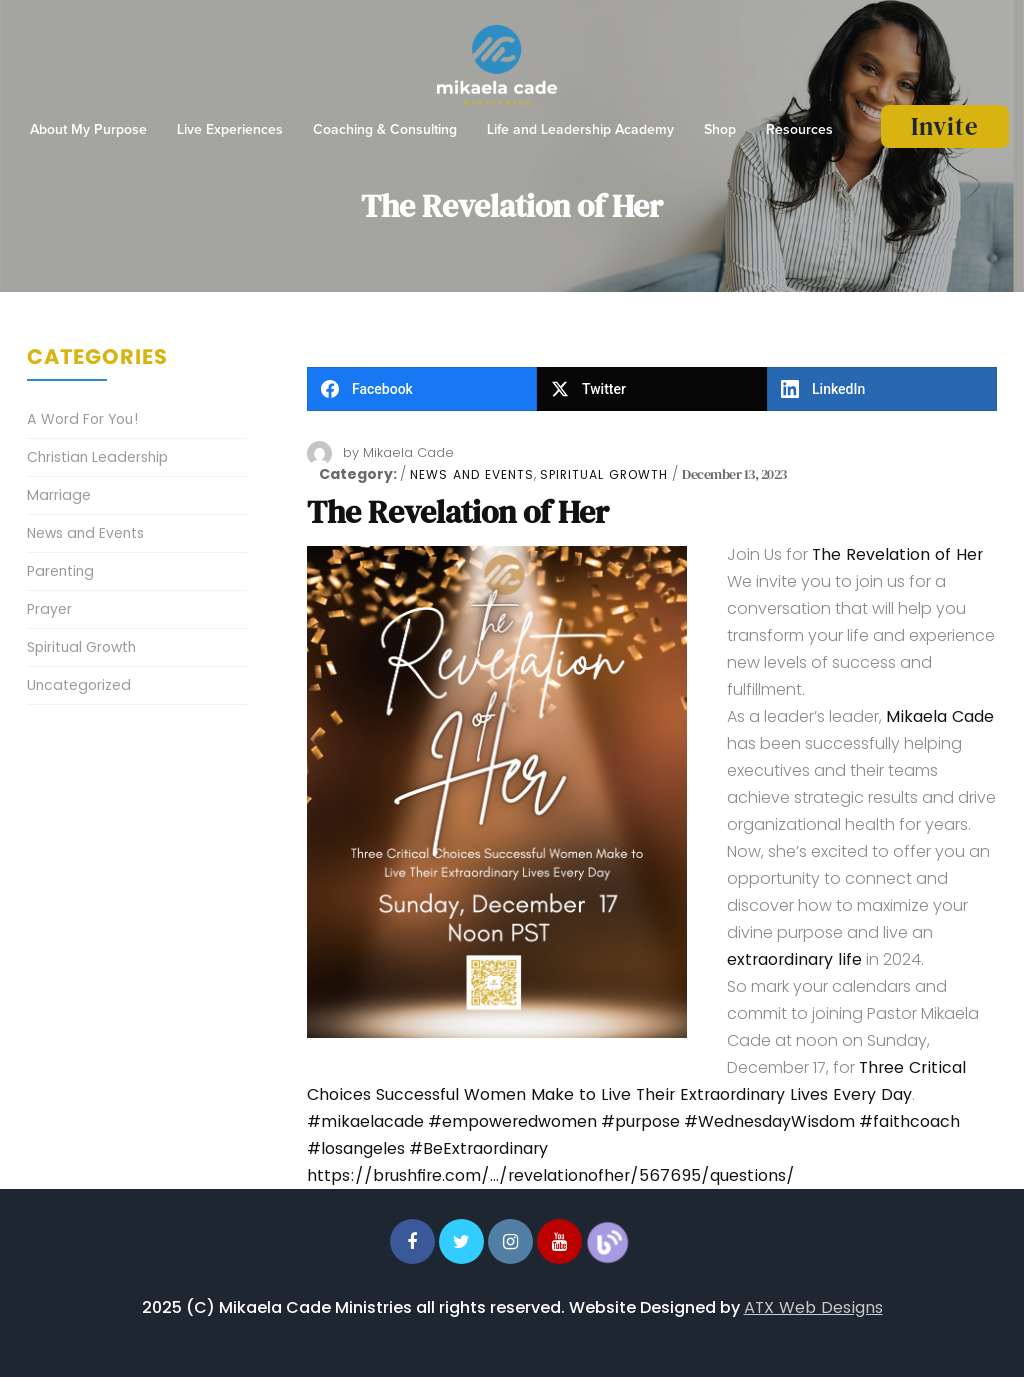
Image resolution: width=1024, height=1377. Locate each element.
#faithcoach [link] (909, 1121)
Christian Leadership (97, 457)
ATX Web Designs (813, 1307)
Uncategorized (79, 685)
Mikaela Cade (408, 452)
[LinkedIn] (882, 389)
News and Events (472, 475)
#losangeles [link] (356, 1148)
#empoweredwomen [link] (512, 1121)
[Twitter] (652, 389)
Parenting (60, 571)
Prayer (49, 609)
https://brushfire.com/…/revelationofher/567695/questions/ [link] (551, 1175)
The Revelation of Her (458, 512)
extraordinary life (794, 959)
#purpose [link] (640, 1121)
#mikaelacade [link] (365, 1121)
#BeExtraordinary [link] (478, 1148)
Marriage (59, 495)
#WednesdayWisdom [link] (769, 1121)
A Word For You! (83, 419)
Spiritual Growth (604, 475)
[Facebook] (422, 389)
